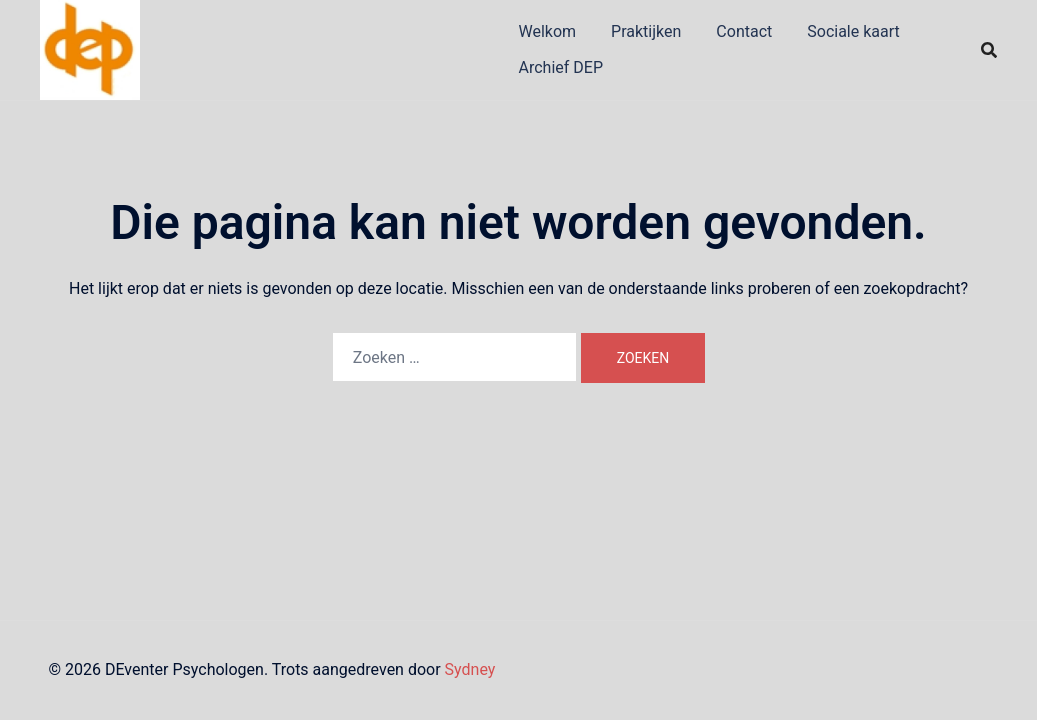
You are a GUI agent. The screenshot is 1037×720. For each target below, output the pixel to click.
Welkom (548, 31)
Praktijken (646, 31)
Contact (744, 31)
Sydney (470, 669)
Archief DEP (561, 67)
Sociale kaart (853, 31)
